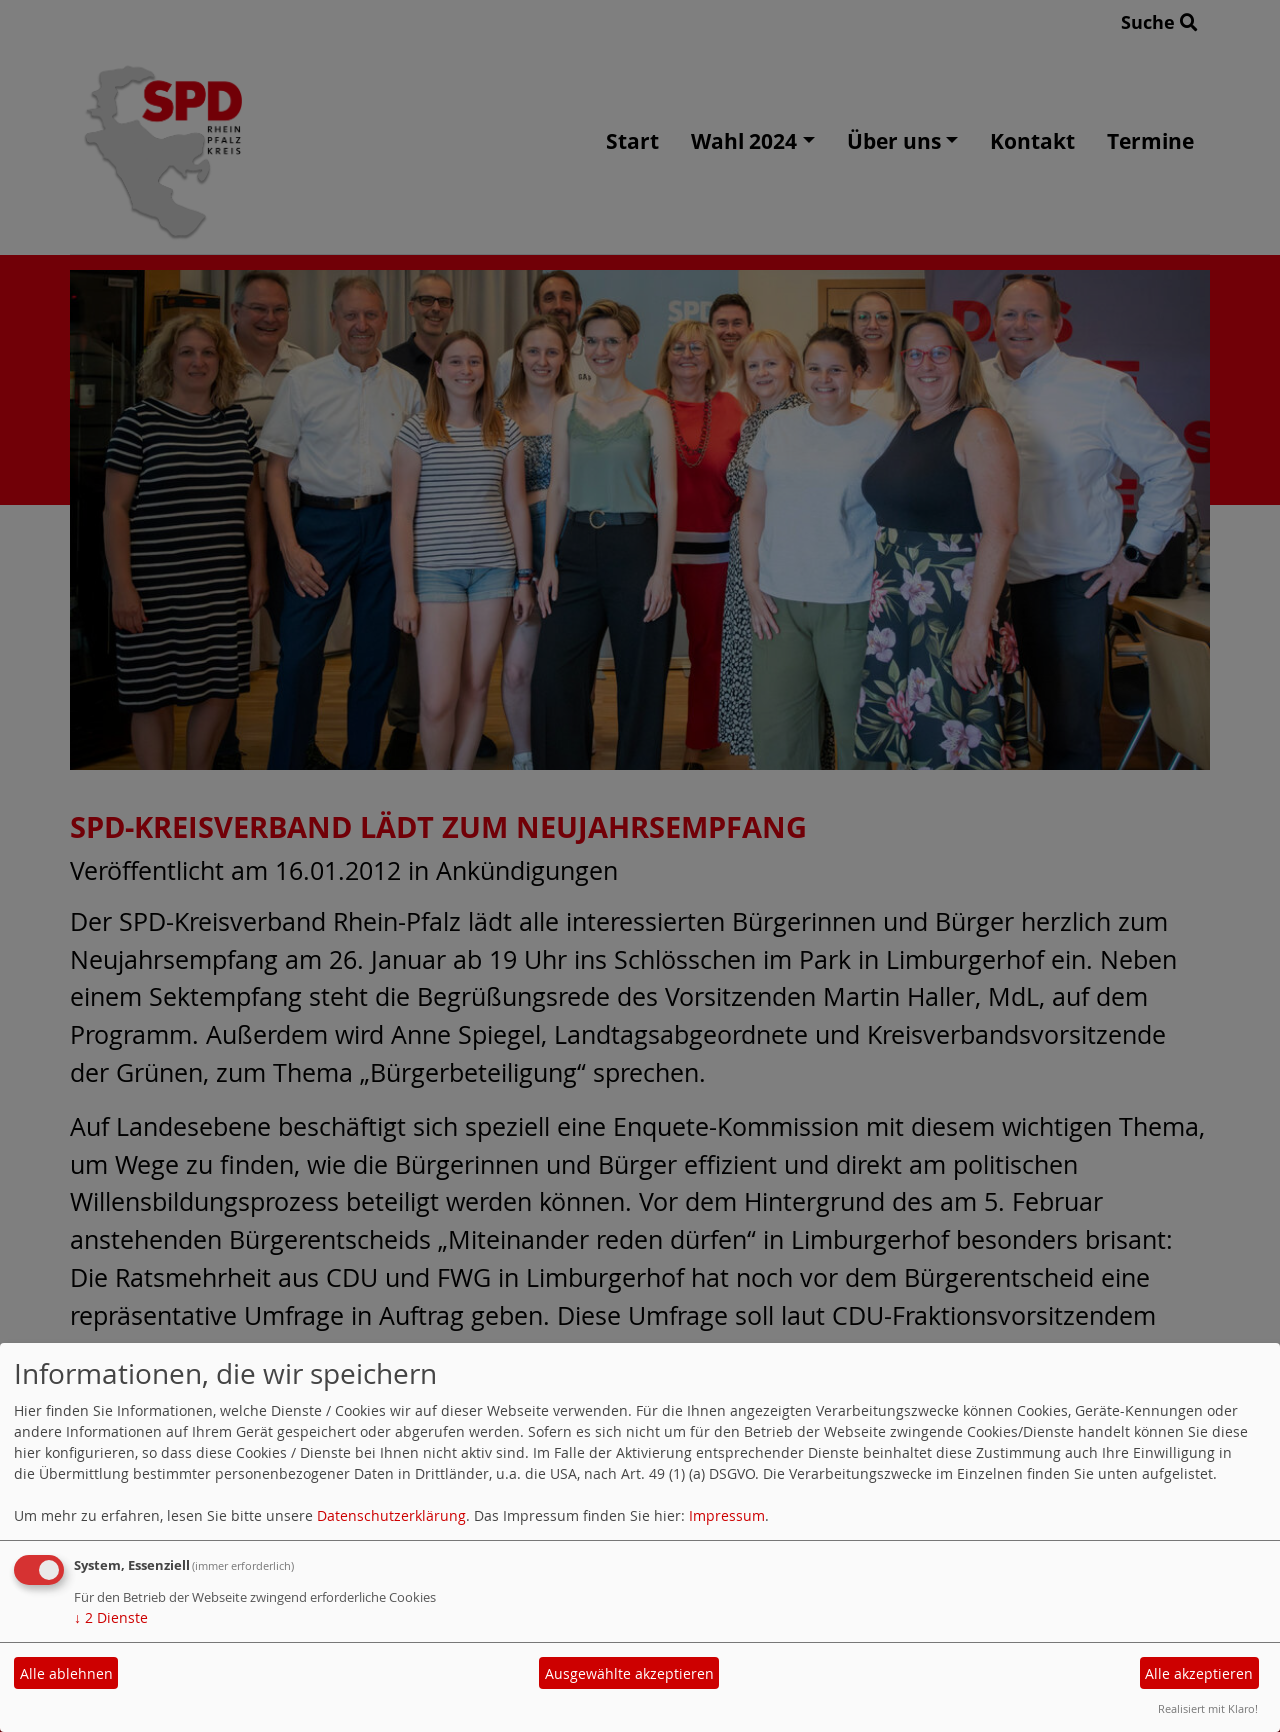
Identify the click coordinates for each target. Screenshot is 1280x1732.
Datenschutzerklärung (391, 1515)
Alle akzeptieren (1199, 1673)
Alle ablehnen (66, 1673)
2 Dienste (111, 1617)
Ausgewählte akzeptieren (629, 1673)
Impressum (727, 1515)
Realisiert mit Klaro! (1208, 1708)
